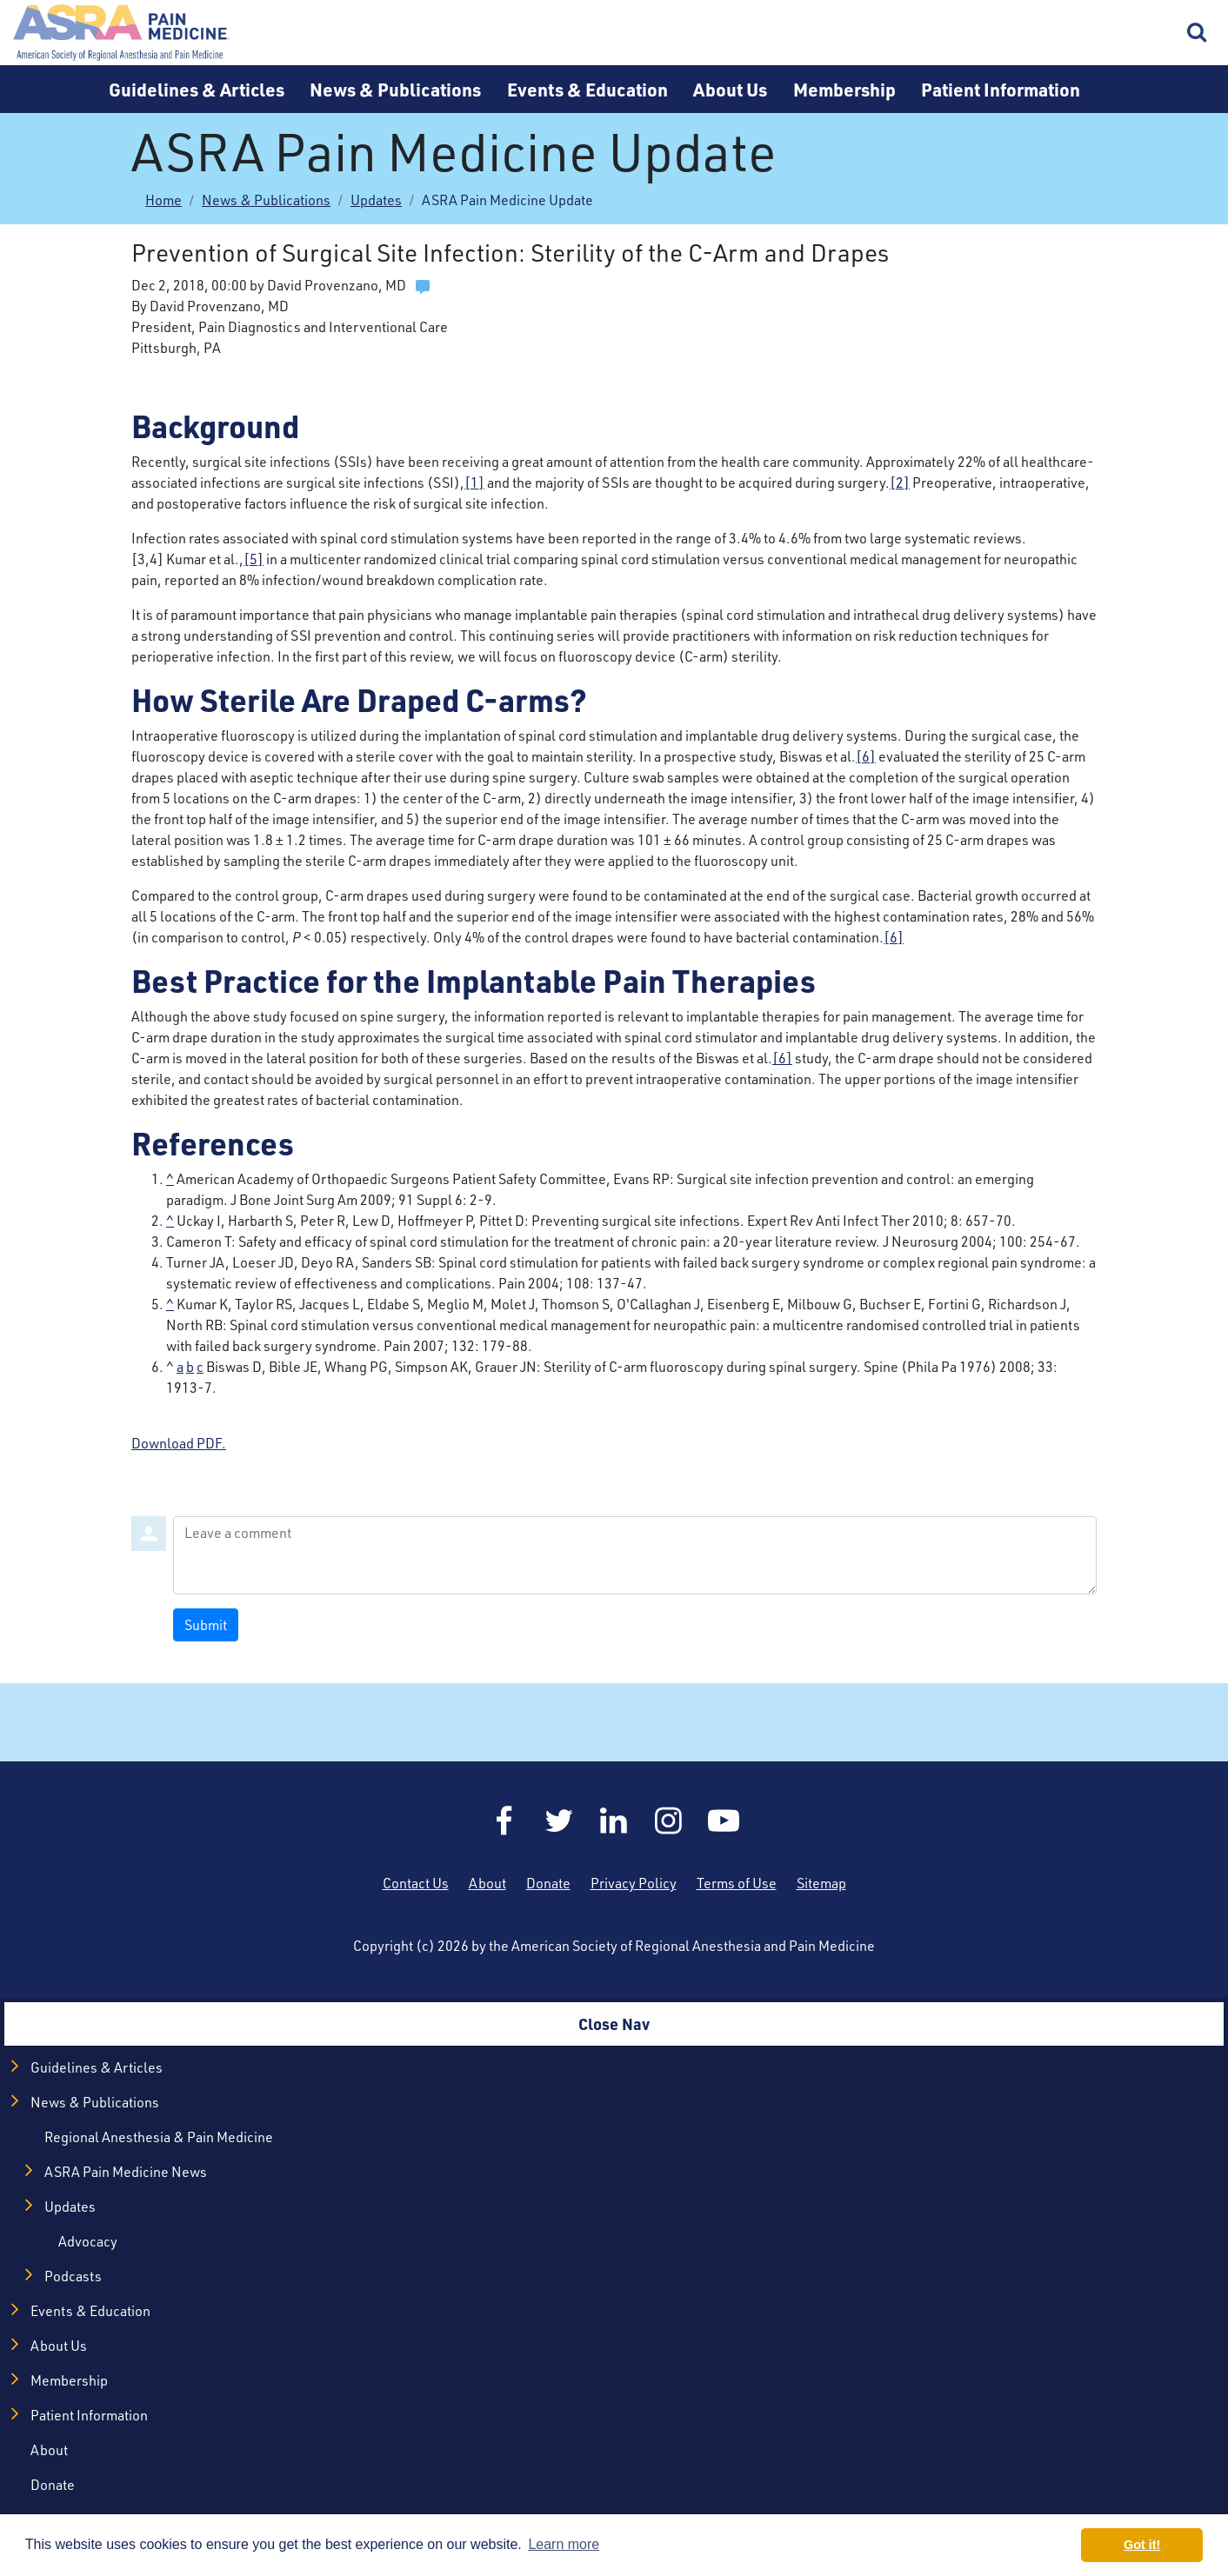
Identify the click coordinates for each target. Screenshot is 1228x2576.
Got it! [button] (1142, 2545)
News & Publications (395, 89)
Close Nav (614, 2024)
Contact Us (416, 1883)
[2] (900, 482)
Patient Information (1000, 89)
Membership (844, 89)
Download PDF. (178, 1443)
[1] (474, 482)
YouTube (723, 1820)
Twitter (559, 1820)
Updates (376, 200)
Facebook (504, 1820)
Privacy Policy (634, 1883)
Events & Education (587, 89)
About (487, 1883)
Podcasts (73, 2276)
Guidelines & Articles (196, 89)
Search (1197, 33)
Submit (205, 1625)
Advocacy (87, 2241)
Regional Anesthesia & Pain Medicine (158, 2137)
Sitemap (821, 1883)
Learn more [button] (563, 2544)
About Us (730, 89)
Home (121, 32)
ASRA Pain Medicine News (125, 2171)
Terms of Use (737, 1883)
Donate (548, 1883)
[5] (254, 559)
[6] (866, 756)
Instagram (668, 1820)
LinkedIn (614, 1820)
